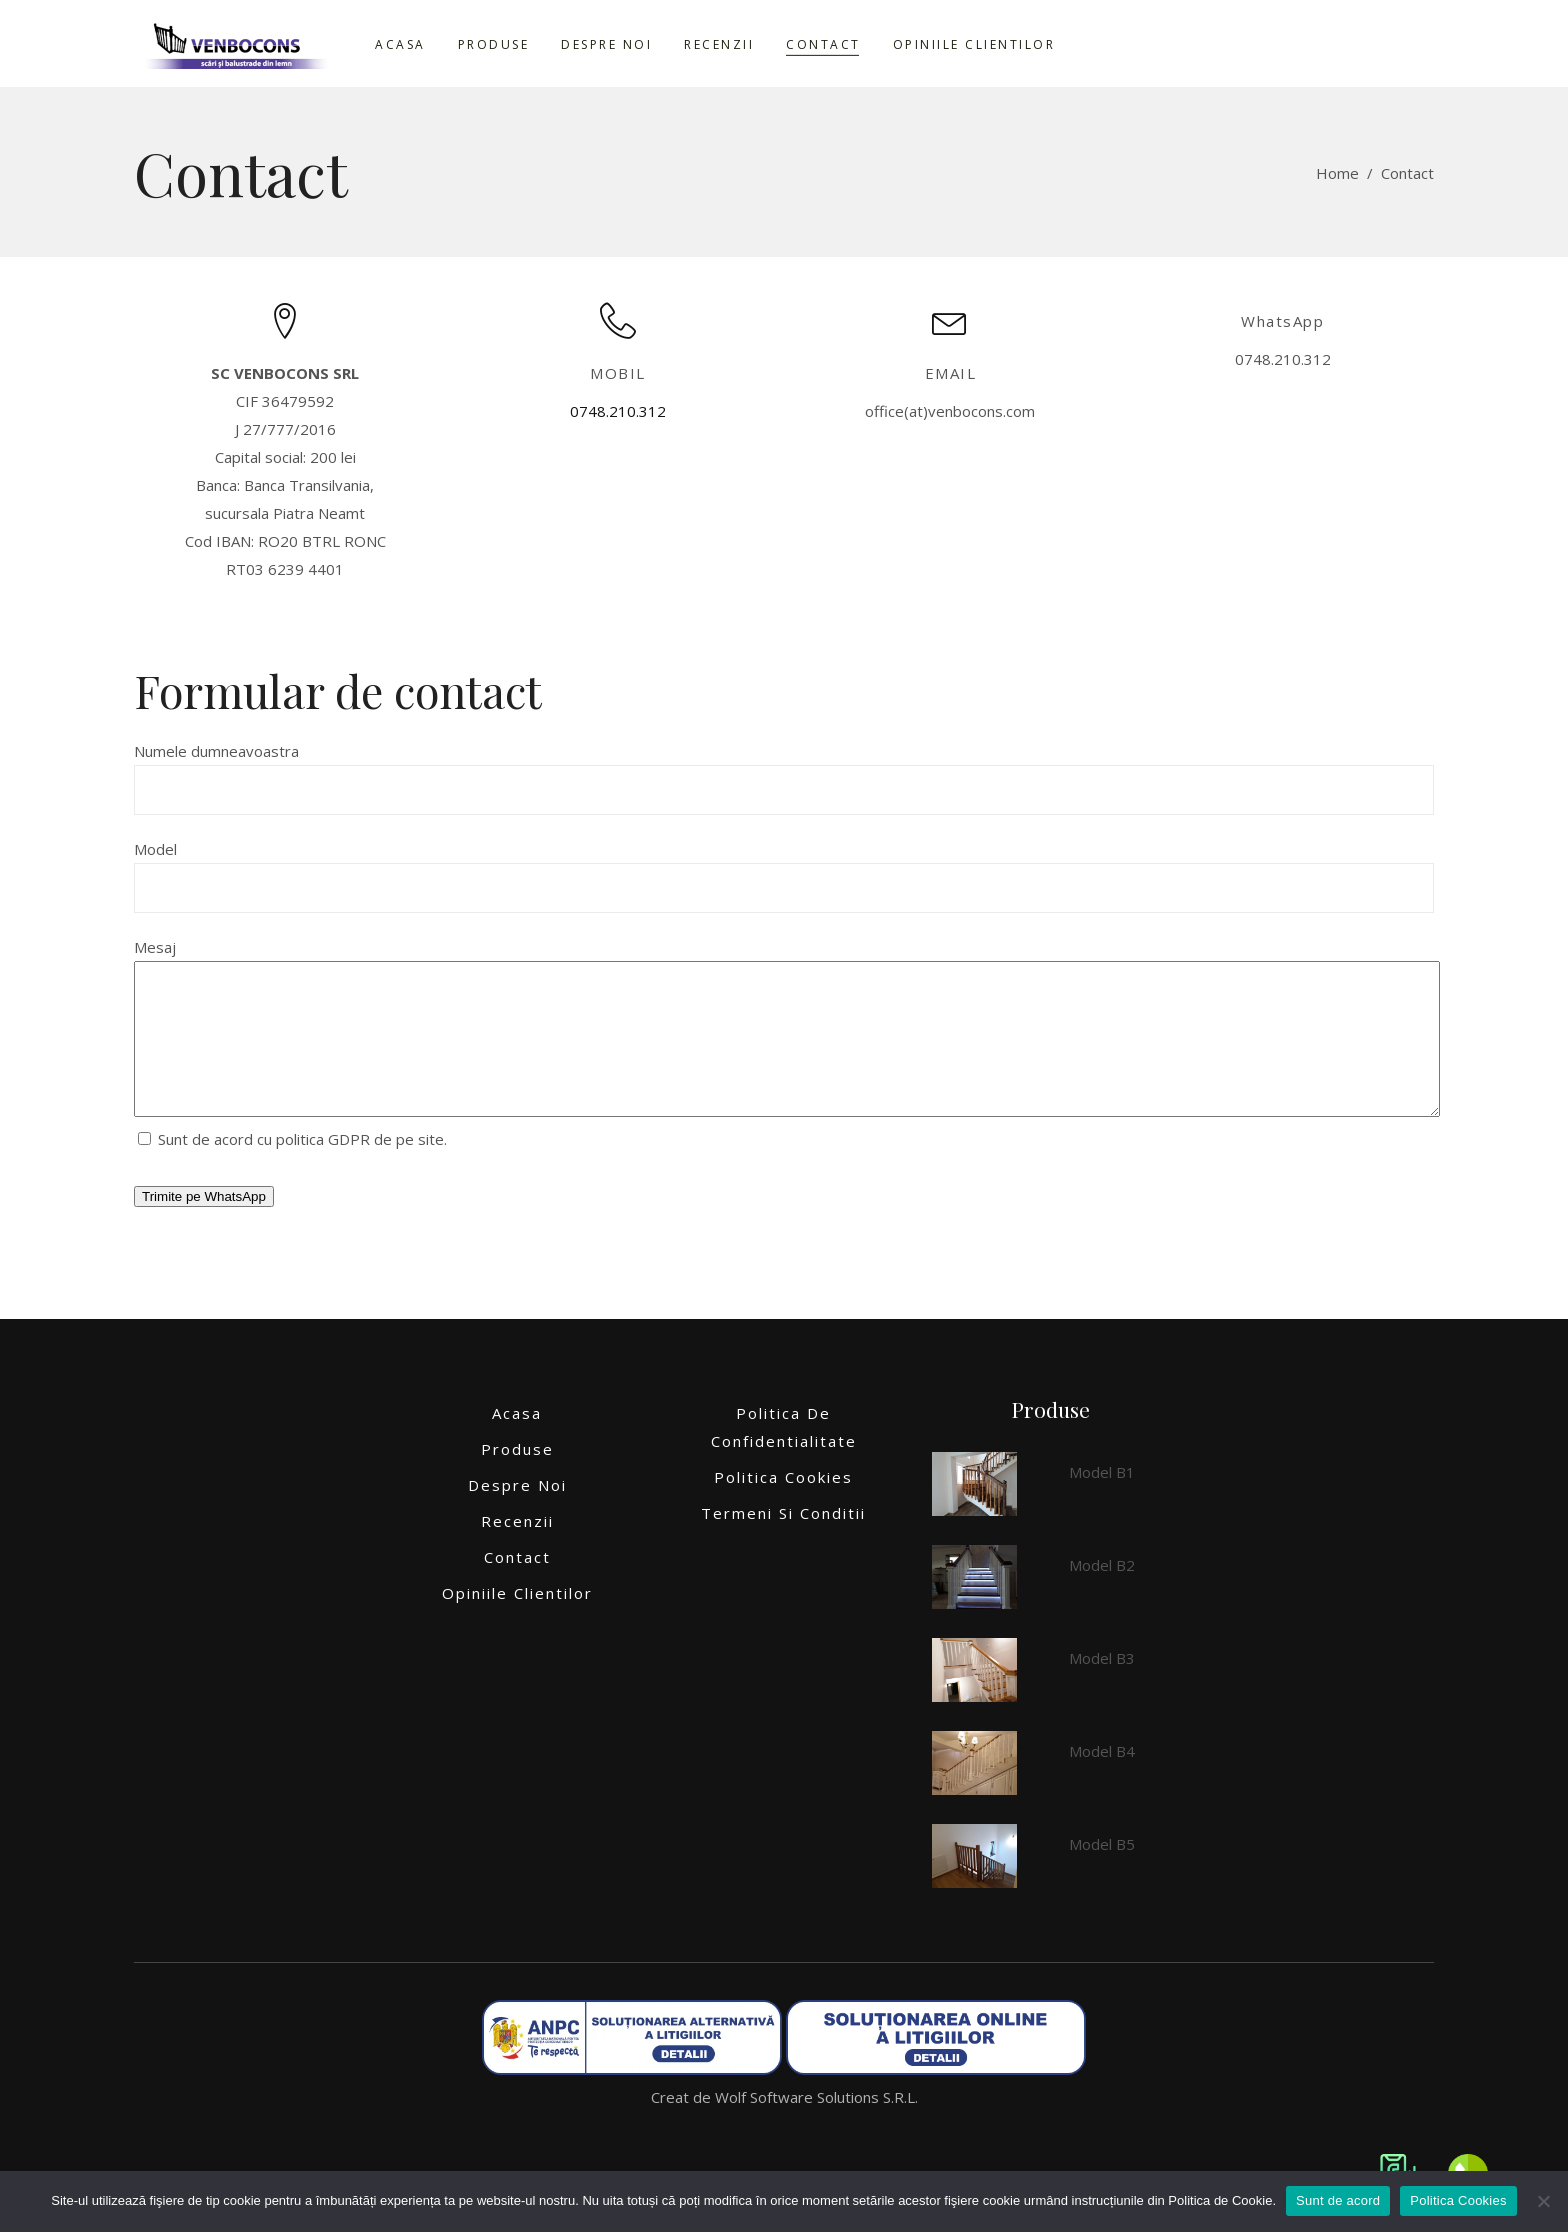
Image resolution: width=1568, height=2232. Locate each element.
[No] (1543, 2201)
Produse (517, 1479)
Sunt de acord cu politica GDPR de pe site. (292, 1169)
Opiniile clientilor (517, 1623)
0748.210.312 (618, 411)
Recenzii (517, 1551)
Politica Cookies (783, 1507)
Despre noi (517, 1515)
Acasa (517, 1443)
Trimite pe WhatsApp (204, 1226)
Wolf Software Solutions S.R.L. (816, 2127)
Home (1337, 173)
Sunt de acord (1338, 2200)
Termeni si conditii (783, 1543)
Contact (517, 1587)
